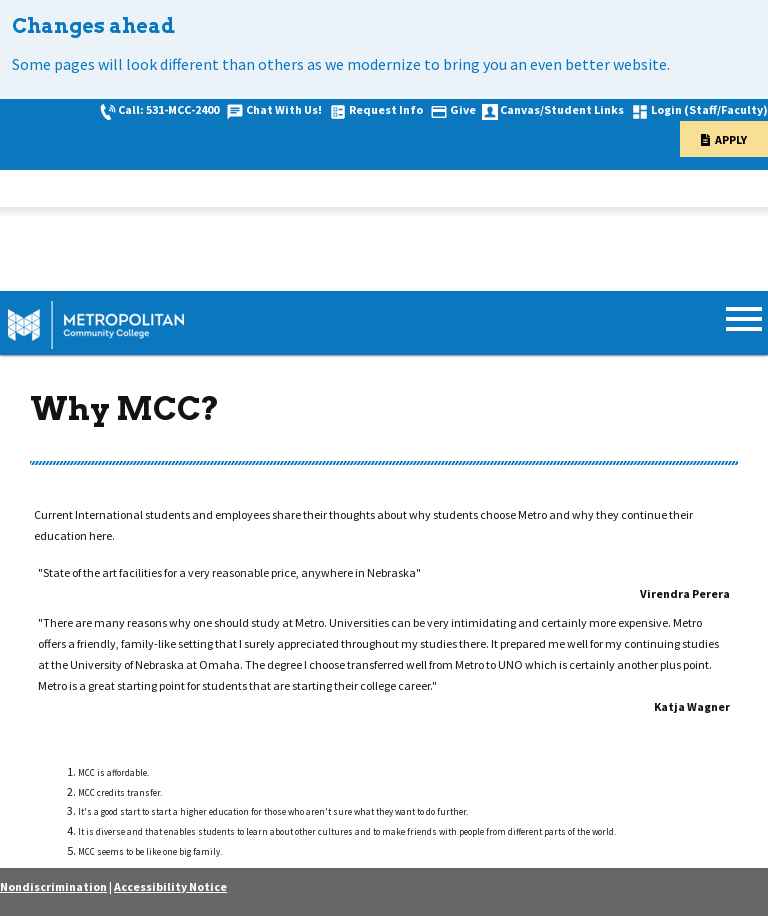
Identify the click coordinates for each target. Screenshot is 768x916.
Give (463, 109)
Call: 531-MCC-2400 (168, 109)
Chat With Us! (284, 109)
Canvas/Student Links (562, 109)
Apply (731, 139)
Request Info (386, 109)
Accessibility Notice (170, 886)
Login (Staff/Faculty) (709, 109)
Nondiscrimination (53, 886)
